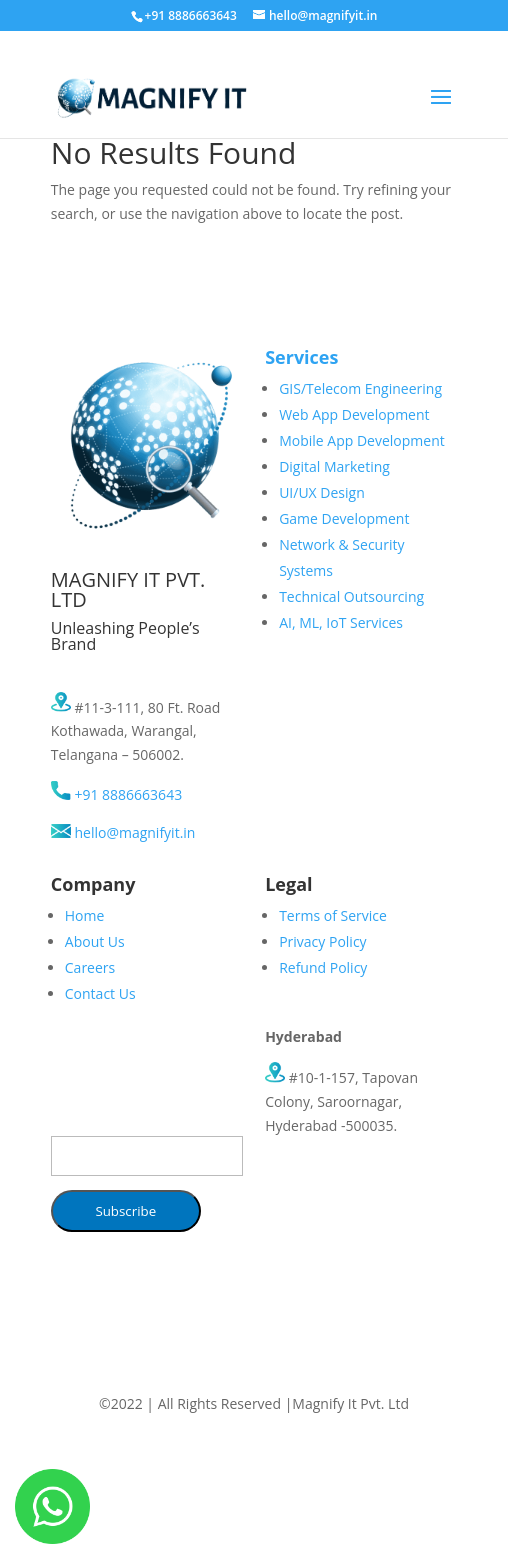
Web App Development (354, 414)
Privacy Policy (322, 941)
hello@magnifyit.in (123, 832)
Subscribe (125, 1211)
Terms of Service (333, 915)
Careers (90, 967)
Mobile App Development (362, 440)
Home (85, 915)
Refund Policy (323, 967)
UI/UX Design (322, 492)
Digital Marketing (334, 466)
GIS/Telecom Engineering (360, 388)
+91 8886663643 (116, 794)
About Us (95, 941)
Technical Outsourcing (351, 596)
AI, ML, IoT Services (341, 622)
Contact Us (100, 993)
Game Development (344, 518)
